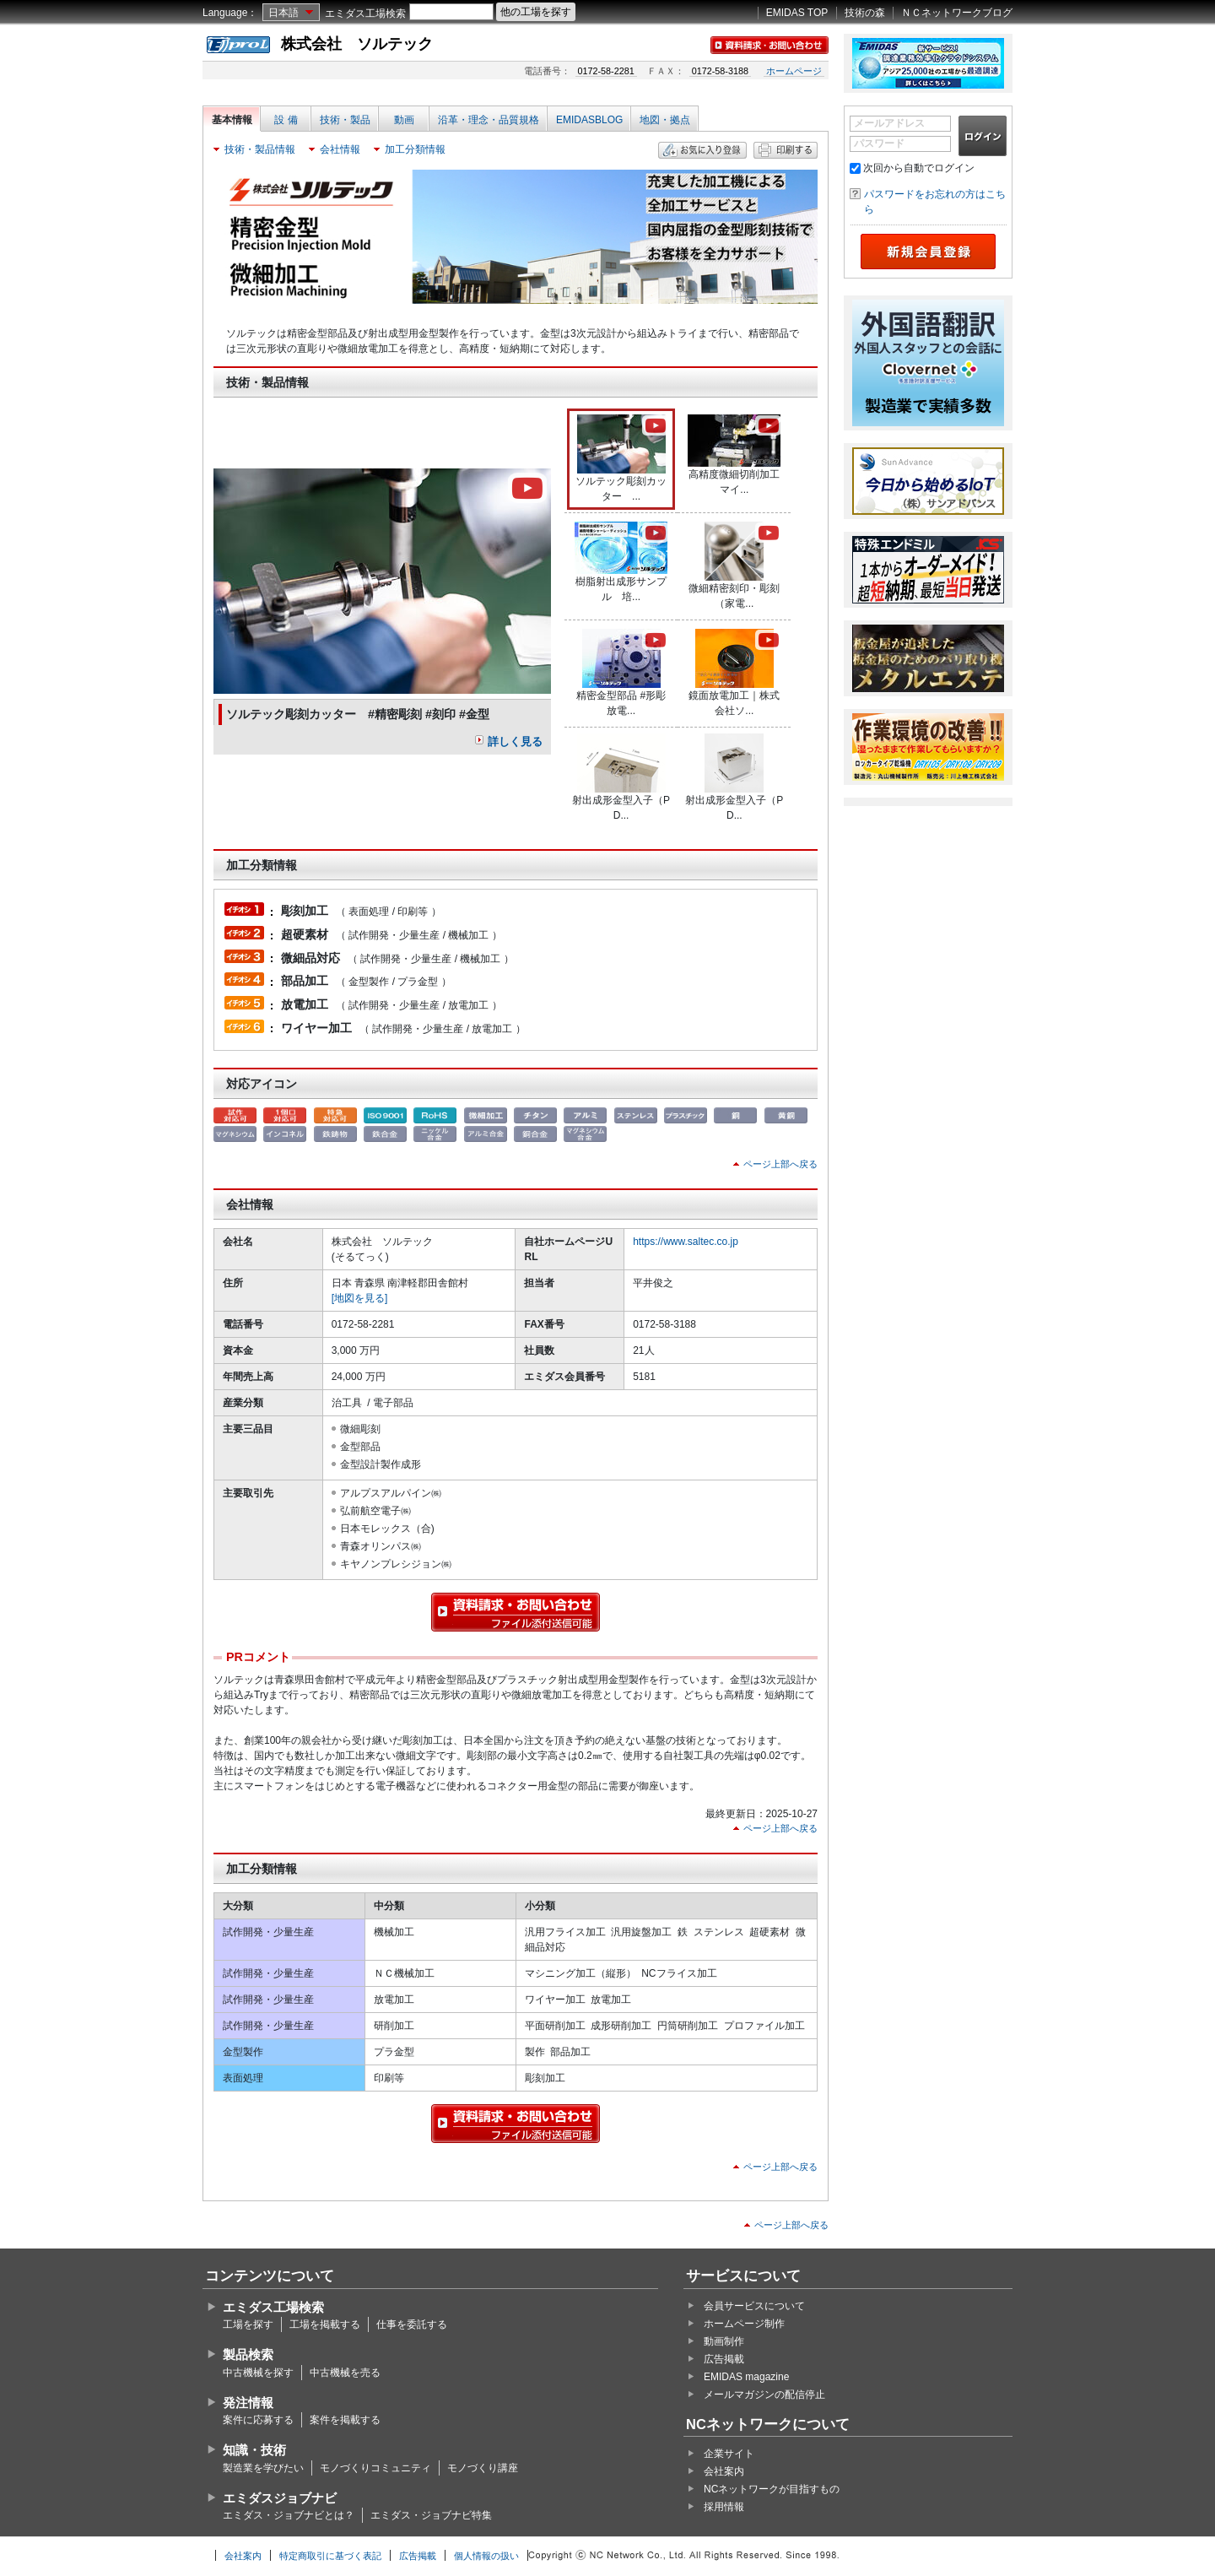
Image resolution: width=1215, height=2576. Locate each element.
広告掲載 (724, 2359)
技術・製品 (345, 120)
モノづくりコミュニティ (375, 2468)
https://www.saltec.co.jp (685, 1241)
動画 (404, 120)
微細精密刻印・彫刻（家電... (734, 565)
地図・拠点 (665, 120)
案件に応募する (258, 2420)
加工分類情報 (415, 149)
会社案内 (724, 2471)
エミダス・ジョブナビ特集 (431, 2515)
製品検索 (248, 2354)
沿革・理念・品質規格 (488, 120)
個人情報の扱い (486, 2556)
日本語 (283, 13)
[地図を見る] (360, 1298)
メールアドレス (889, 123)
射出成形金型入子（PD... (621, 777)
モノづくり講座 (482, 2468)
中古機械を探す (258, 2372)
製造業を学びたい (263, 2468)
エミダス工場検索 (365, 13)
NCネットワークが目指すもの (772, 2489)
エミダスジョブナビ (280, 2498)
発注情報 (248, 2402)
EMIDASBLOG (589, 120)
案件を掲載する (345, 2420)
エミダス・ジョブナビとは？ (288, 2515)
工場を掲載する (324, 2324)
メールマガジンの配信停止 (764, 2394)
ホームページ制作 (744, 2324)
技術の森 (865, 13)
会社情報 (340, 149)
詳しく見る (515, 741)
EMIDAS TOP (797, 13)
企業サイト (729, 2454)
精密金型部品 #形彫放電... (622, 673)
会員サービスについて (754, 2306)
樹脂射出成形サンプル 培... (621, 562)
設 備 (285, 120)
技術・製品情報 (259, 149)
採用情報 (724, 2507)
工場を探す (248, 2324)
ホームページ (794, 71)
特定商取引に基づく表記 (330, 2556)
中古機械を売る (345, 2372)
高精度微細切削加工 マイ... (738, 454)
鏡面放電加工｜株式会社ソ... (734, 673)
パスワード (879, 143)
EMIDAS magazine (746, 2377)
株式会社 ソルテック (357, 43)
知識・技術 (254, 2450)
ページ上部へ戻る (780, 1164)
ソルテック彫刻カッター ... (621, 458)
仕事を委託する (411, 2324)
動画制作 (724, 2341)
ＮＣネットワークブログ (956, 13)
